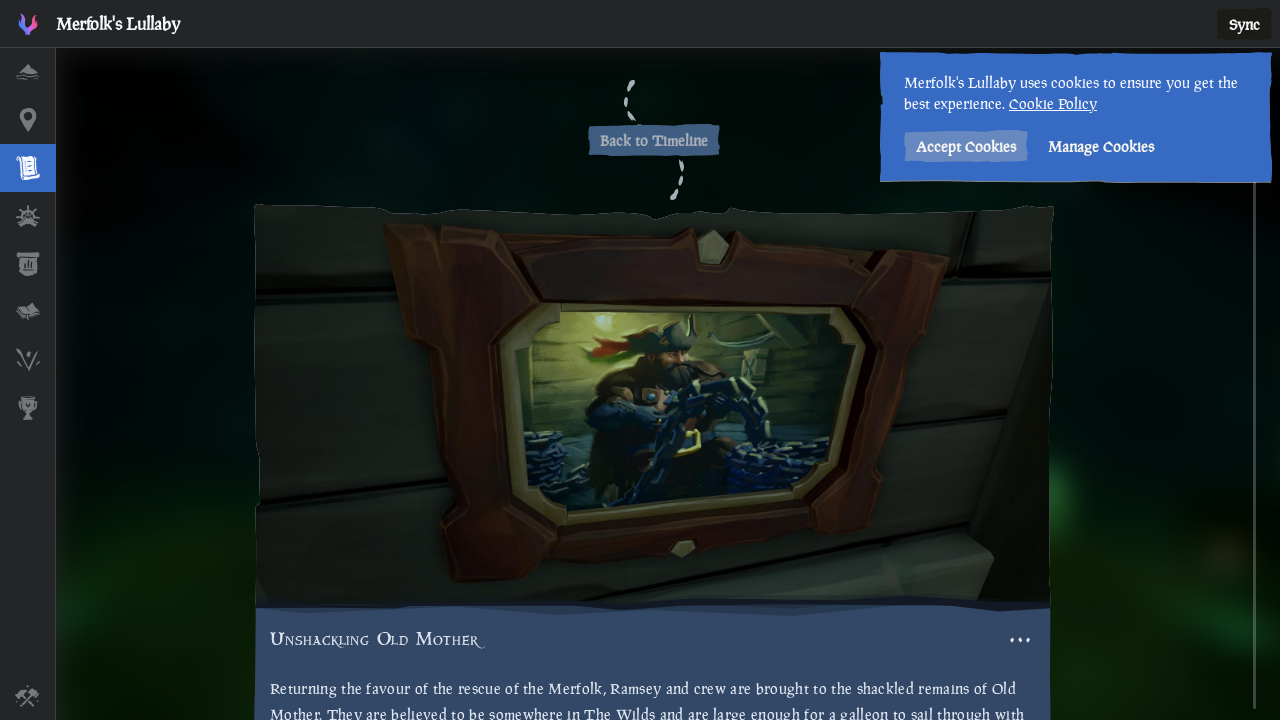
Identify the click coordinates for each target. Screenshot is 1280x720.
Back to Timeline (654, 140)
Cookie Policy (1050, 103)
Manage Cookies (1098, 146)
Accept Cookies (963, 146)
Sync (1244, 24)
